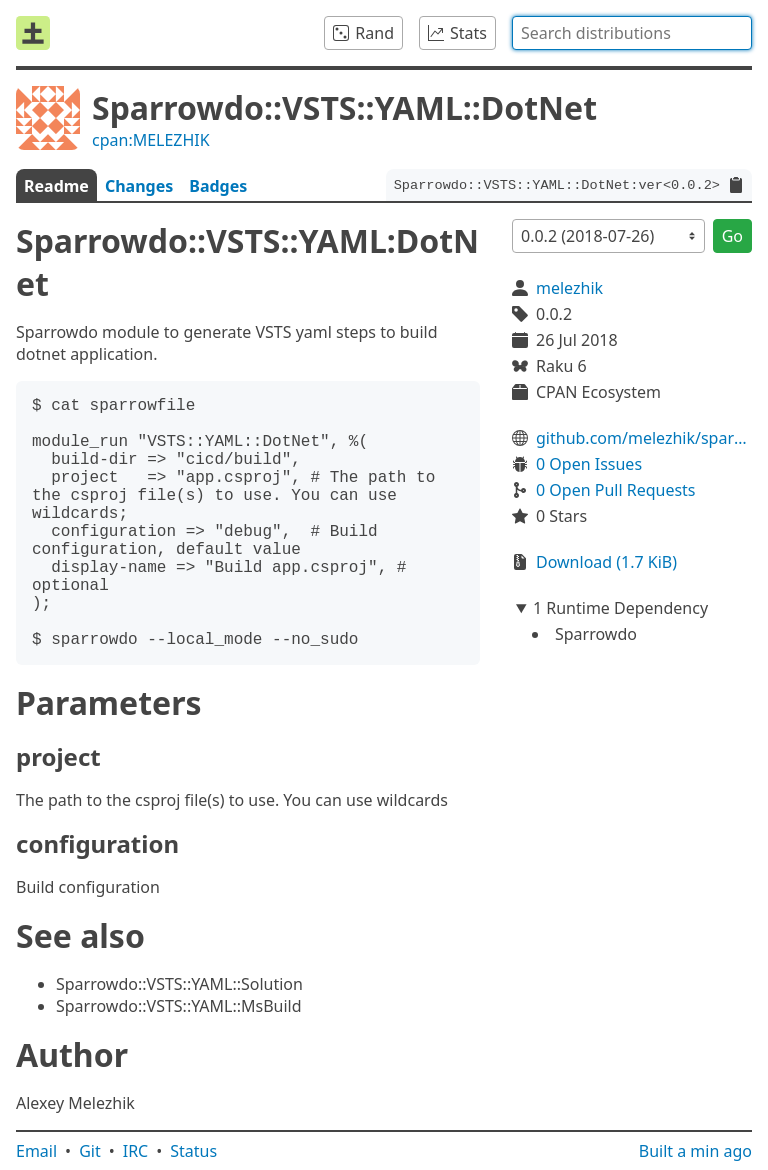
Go (732, 236)
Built (695, 1151)
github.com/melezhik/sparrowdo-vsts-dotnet (644, 438)
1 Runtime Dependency (620, 608)
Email (36, 1151)
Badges (218, 186)
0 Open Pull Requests (616, 490)
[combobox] (632, 33)
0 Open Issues (589, 464)
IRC (136, 1151)
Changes (139, 186)
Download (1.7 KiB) (606, 562)
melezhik (569, 288)
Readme (56, 186)
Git (90, 1151)
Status (193, 1151)
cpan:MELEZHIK (151, 140)
